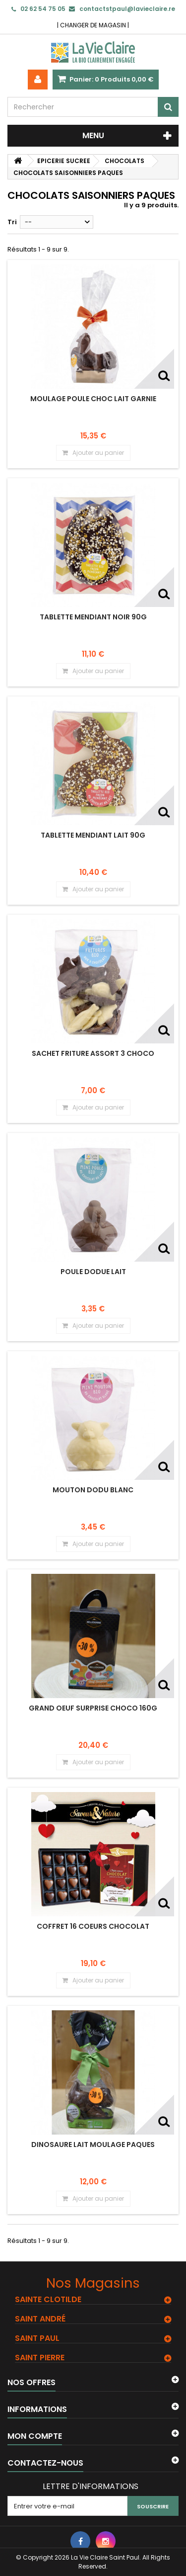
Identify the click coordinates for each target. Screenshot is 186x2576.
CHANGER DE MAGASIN (93, 25)
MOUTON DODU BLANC (93, 1490)
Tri (12, 222)
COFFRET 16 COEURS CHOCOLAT (93, 1926)
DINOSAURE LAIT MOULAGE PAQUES (93, 2144)
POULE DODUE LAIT (93, 1272)
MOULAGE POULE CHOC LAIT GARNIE (93, 399)
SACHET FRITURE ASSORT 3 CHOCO (93, 1053)
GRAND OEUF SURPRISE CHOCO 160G (93, 1708)
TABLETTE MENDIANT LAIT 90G (93, 835)
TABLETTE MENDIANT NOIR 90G (93, 617)
